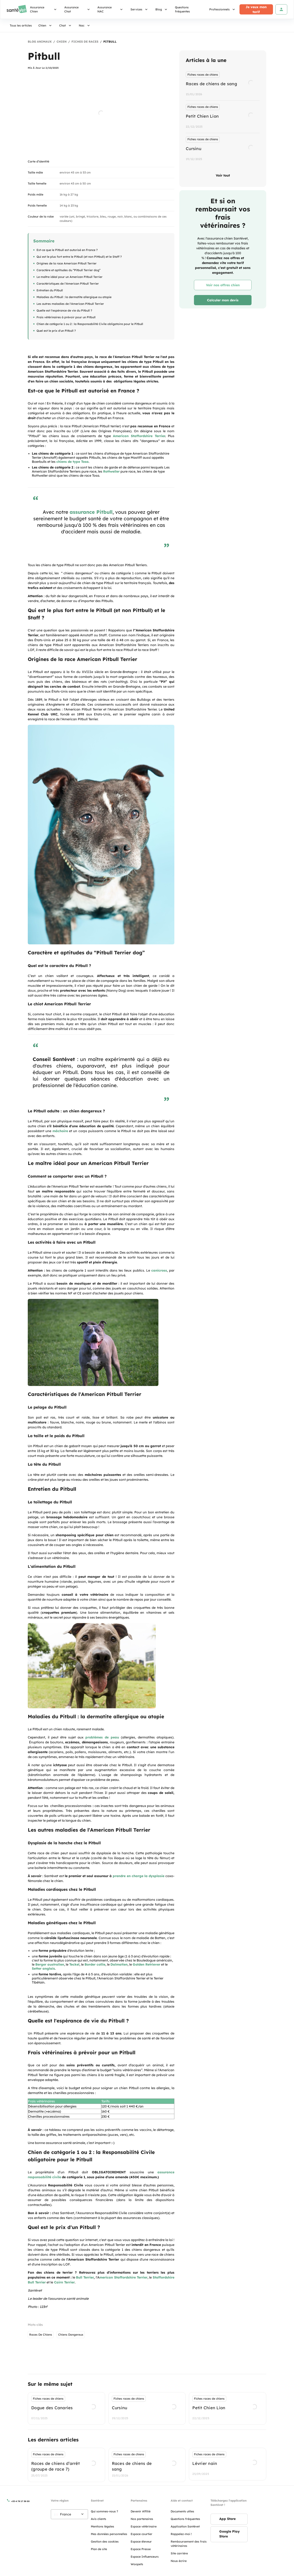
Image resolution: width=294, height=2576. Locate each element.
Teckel (74, 1964)
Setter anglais (43, 1968)
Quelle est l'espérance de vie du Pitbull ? (64, 310)
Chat (65, 25)
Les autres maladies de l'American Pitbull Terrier (70, 304)
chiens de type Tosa (72, 462)
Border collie (95, 1964)
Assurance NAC (110, 9)
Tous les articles (21, 25)
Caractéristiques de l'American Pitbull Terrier (68, 283)
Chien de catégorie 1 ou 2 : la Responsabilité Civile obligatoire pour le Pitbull (90, 324)
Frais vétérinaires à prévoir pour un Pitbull (66, 317)
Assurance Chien (44, 9)
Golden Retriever (146, 1964)
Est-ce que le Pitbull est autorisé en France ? (67, 250)
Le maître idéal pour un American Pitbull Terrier (69, 277)
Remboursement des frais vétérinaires (189, 2544)
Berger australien (49, 1964)
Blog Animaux (40, 41)
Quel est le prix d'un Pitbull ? (56, 331)
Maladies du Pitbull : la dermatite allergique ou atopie (74, 297)
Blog (161, 9)
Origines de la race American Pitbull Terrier (67, 263)
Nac (85, 25)
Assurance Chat (77, 9)
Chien (45, 25)
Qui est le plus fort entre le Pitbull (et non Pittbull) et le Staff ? (79, 257)
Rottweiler (111, 471)
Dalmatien (119, 1964)
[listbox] (223, 117)
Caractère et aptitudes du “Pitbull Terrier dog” (68, 270)
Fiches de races (84, 41)
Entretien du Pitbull (50, 290)
